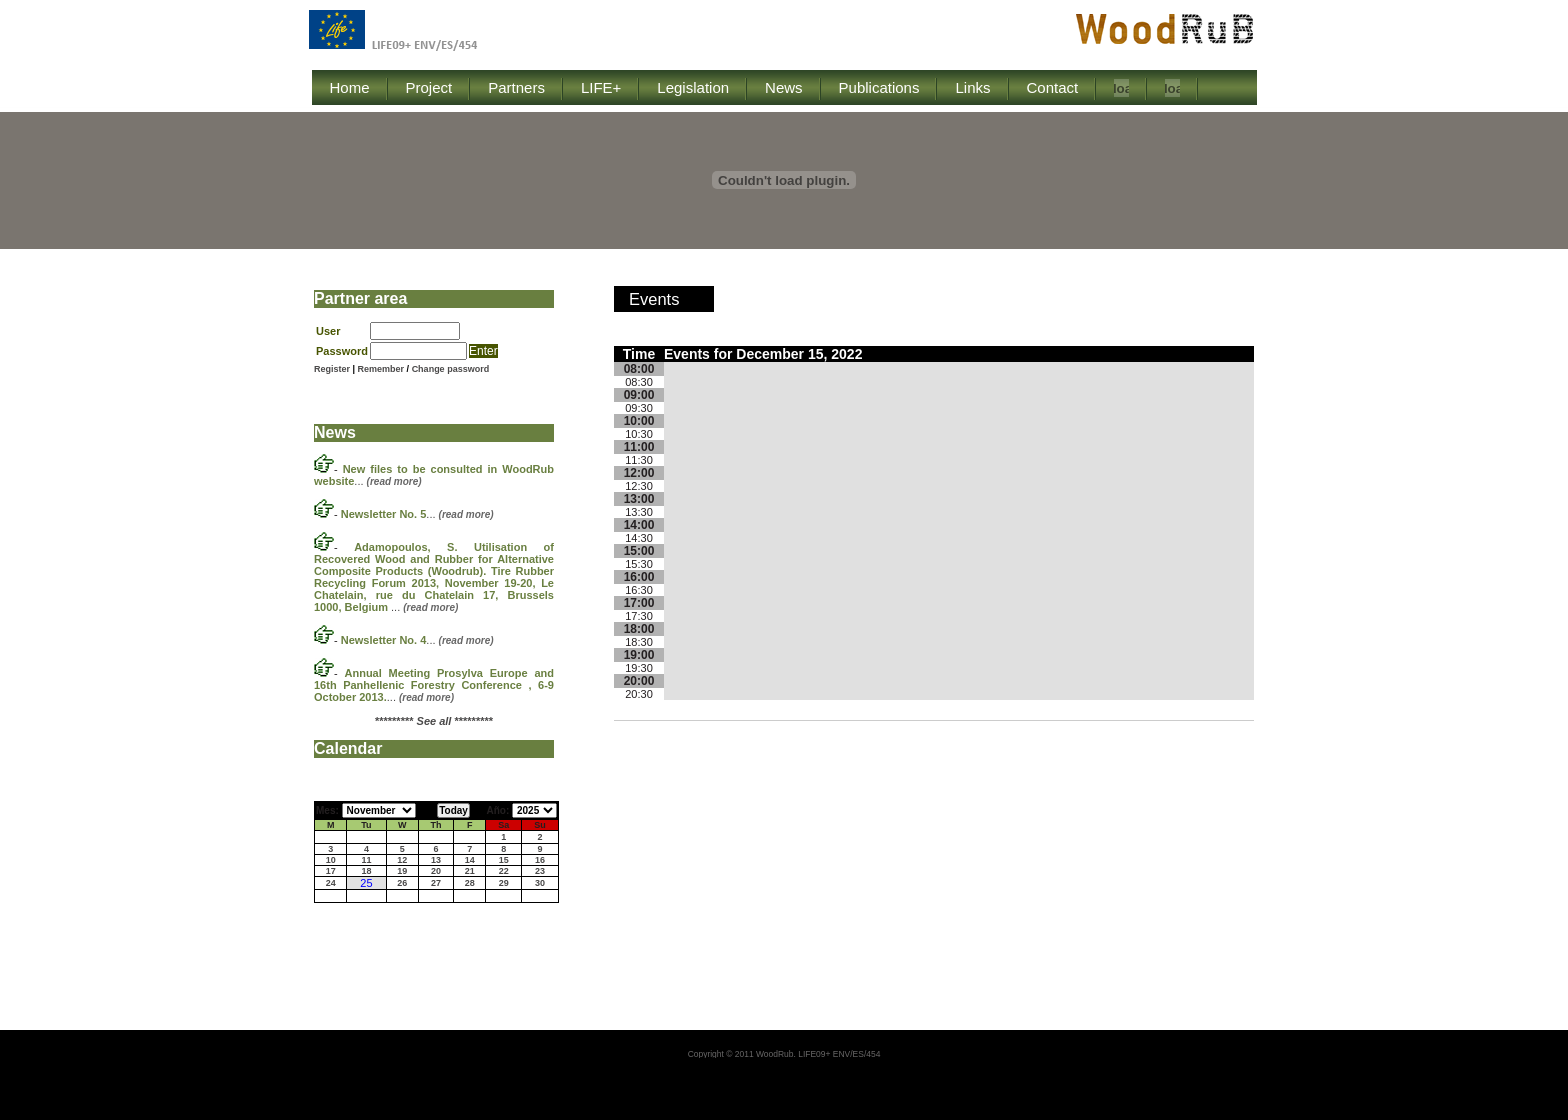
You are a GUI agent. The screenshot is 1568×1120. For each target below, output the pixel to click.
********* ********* (434, 721)
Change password (451, 369)
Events (654, 299)
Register (332, 369)
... (417, 514)
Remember (382, 369)
